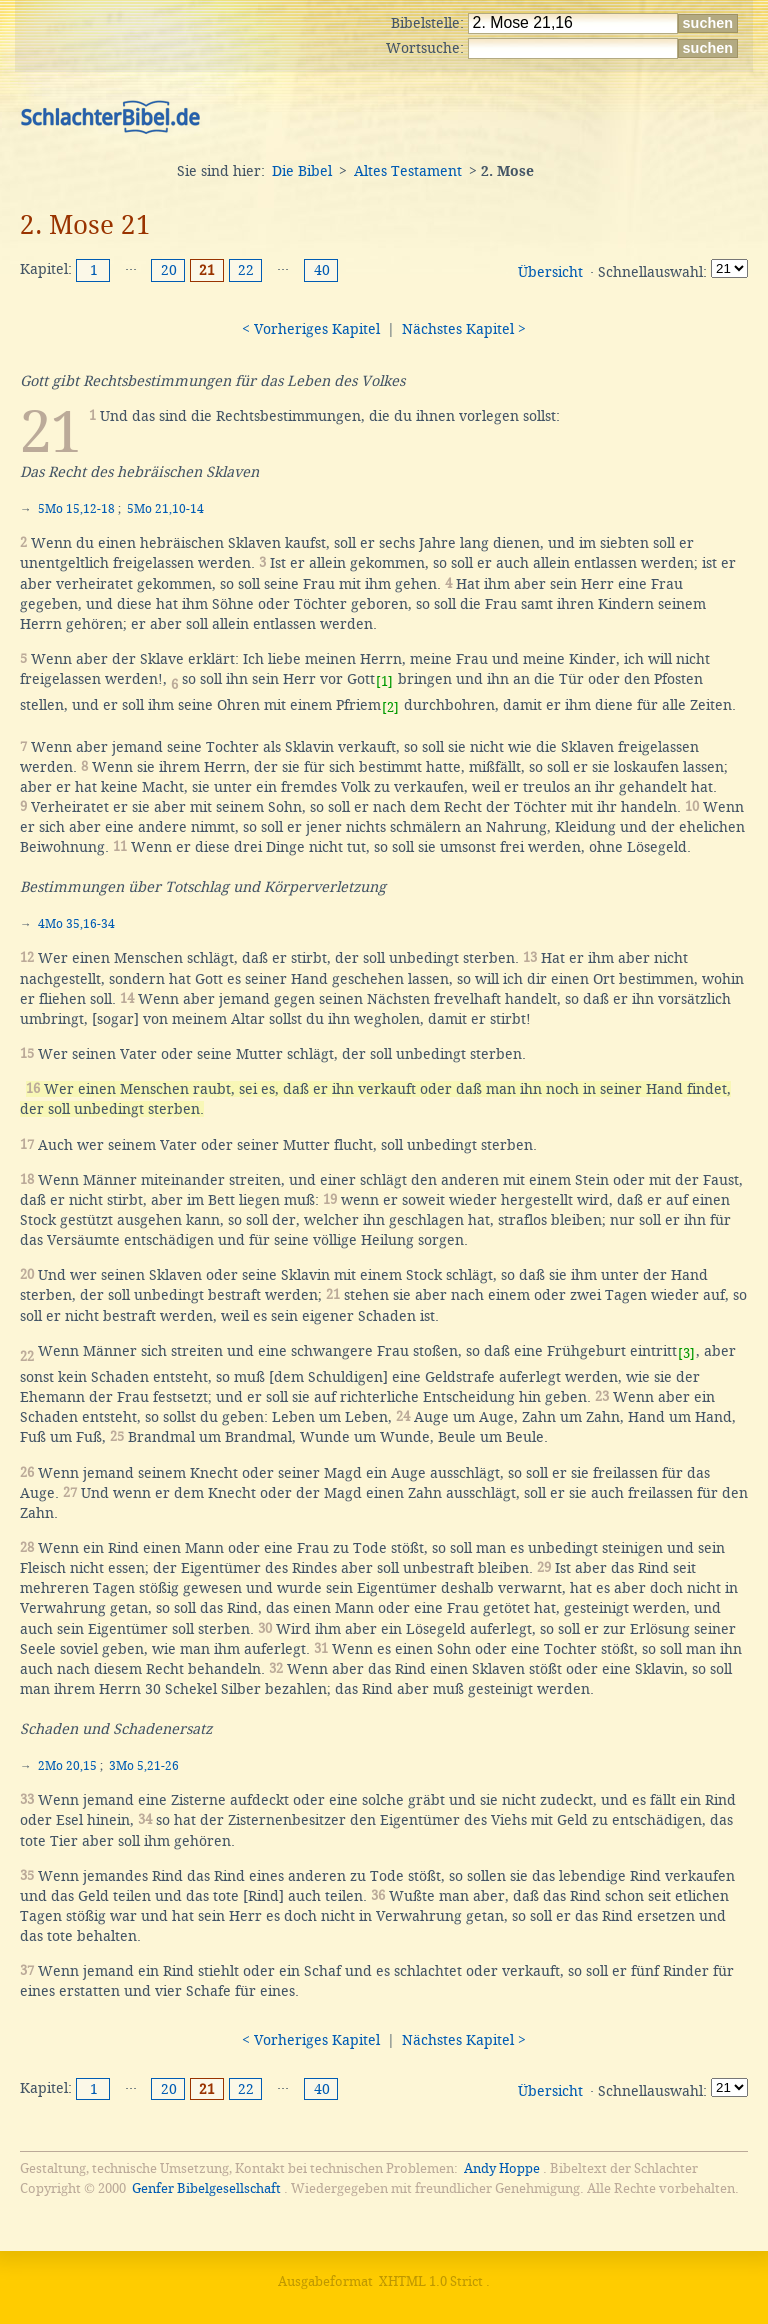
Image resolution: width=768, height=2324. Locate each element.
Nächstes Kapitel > (464, 329)
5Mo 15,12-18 (76, 509)
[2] (390, 707)
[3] (686, 1353)
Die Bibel (302, 171)
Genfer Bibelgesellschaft (206, 2188)
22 (246, 270)
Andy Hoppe (502, 2168)
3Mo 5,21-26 (144, 1766)
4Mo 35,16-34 (76, 924)
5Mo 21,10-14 (165, 509)
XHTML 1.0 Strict (431, 2281)
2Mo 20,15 (67, 1766)
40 (322, 270)
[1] (384, 681)
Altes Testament (408, 171)
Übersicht (550, 272)
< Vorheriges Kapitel (311, 329)
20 (169, 270)
